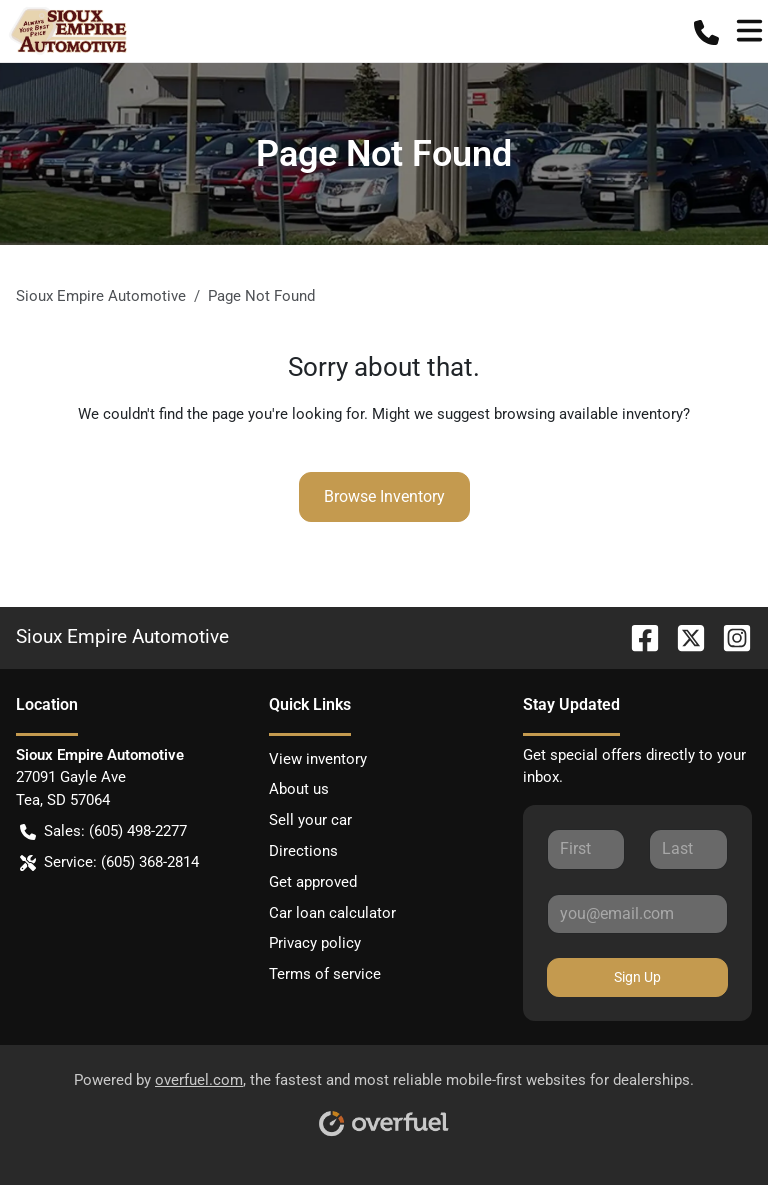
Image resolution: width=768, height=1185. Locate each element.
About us (299, 789)
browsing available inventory (588, 414)
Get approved (313, 882)
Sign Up (637, 977)
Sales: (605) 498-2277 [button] (103, 831)
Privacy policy (315, 943)
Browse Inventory (384, 496)
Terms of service (325, 974)
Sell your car (310, 820)
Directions (303, 851)
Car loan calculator (332, 913)
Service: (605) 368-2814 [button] (109, 862)
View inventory (318, 759)
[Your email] (637, 914)
